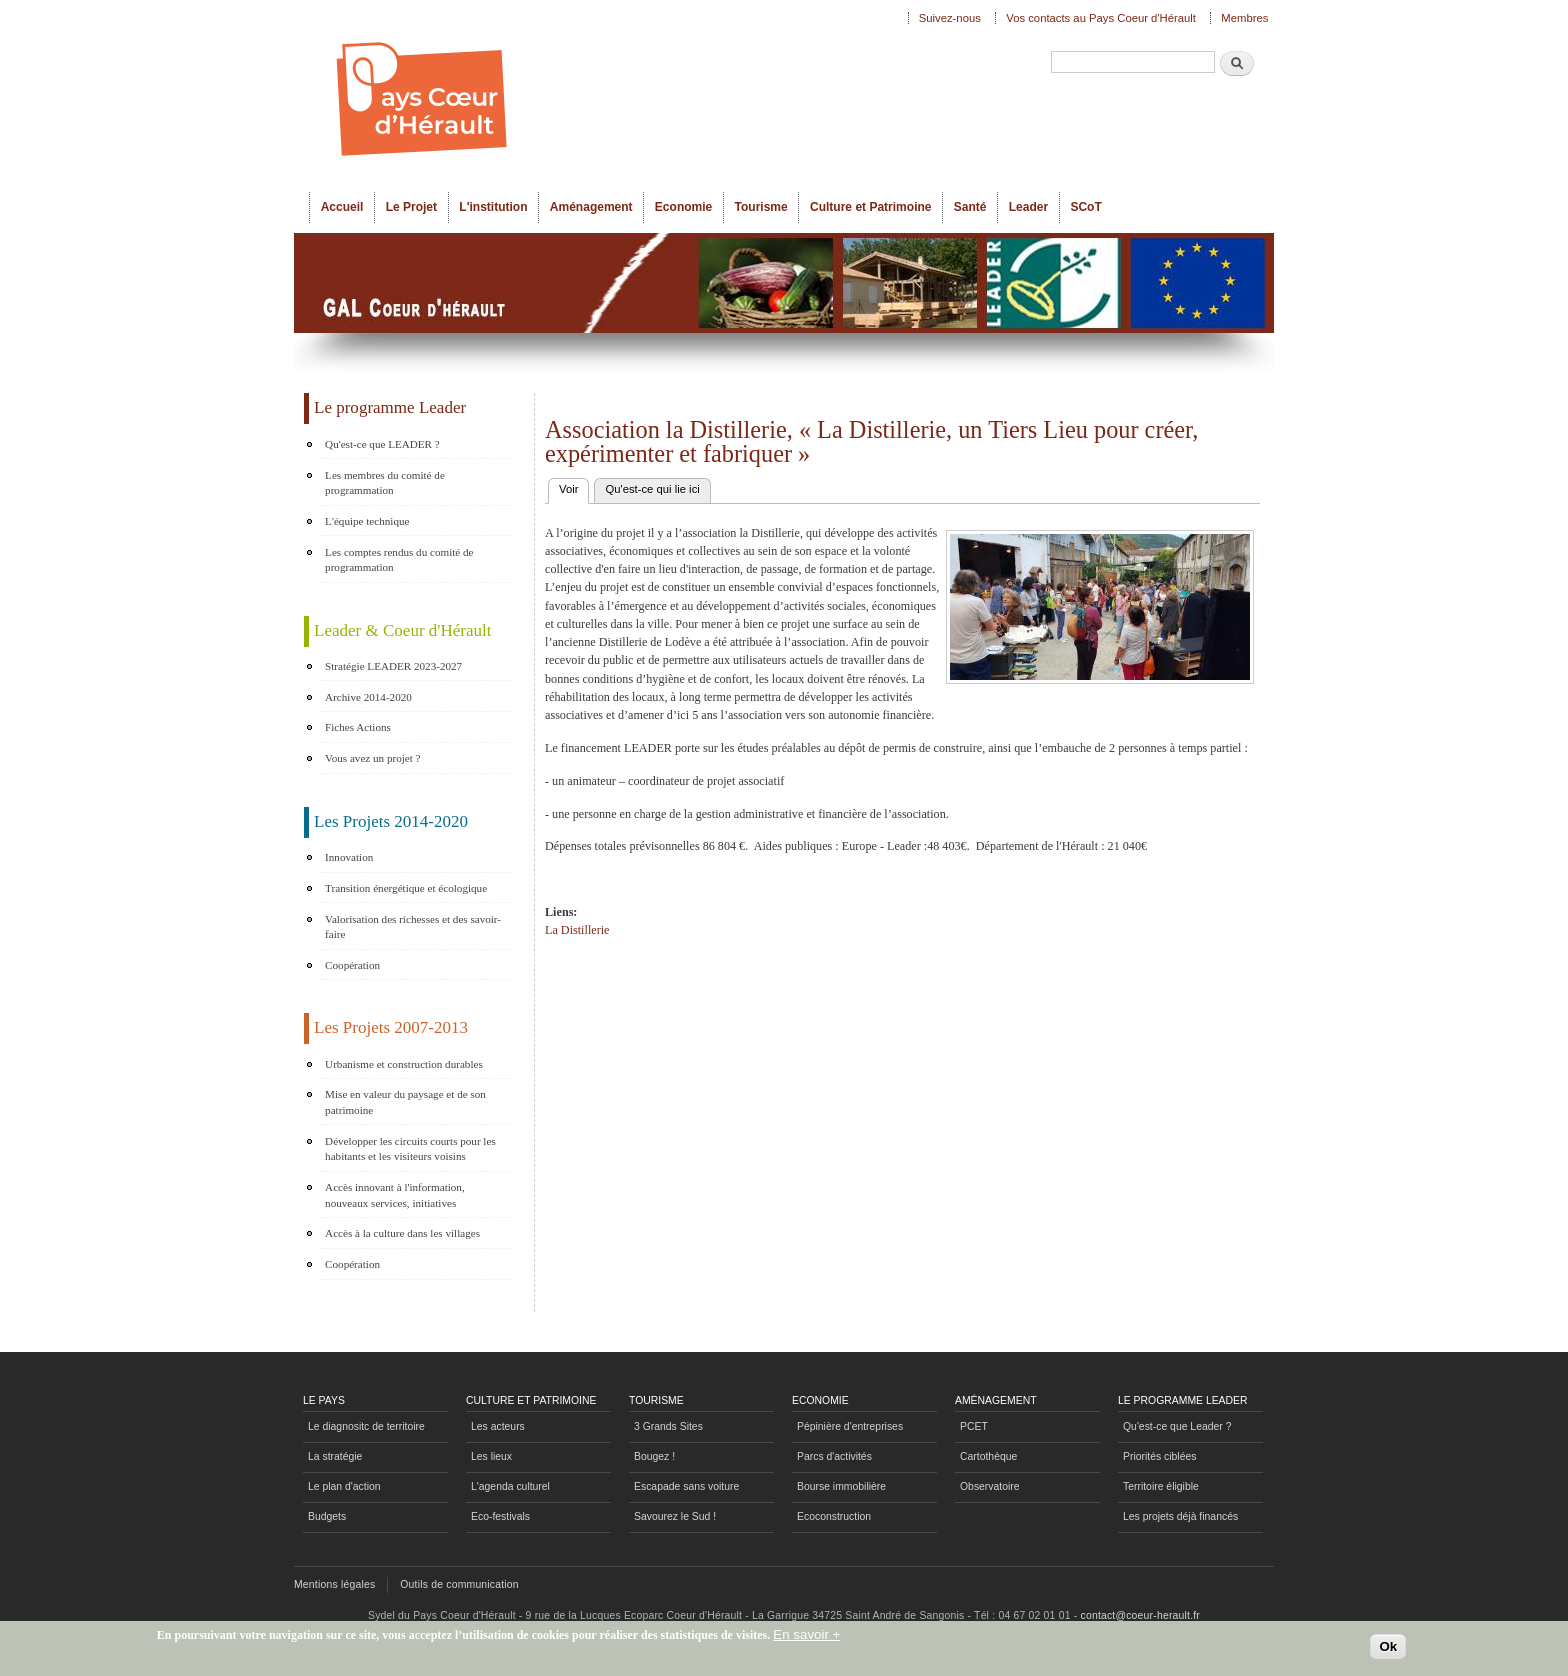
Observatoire (990, 1486)
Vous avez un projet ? (372, 758)
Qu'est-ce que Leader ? (1177, 1426)
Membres (1244, 18)
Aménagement (591, 207)
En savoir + (806, 1638)
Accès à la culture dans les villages (402, 1233)
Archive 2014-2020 (368, 697)
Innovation (349, 857)
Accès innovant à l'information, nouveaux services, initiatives (395, 1195)
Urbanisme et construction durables (404, 1064)
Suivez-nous (950, 18)
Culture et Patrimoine (871, 207)
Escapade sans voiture (686, 1486)
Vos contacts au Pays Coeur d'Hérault (1101, 18)
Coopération (352, 965)
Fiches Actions (358, 727)
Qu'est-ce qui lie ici (652, 489)
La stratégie (335, 1456)
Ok (1388, 1651)
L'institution (493, 207)
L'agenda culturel (510, 1486)
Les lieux (491, 1456)
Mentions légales (334, 1584)
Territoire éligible (1161, 1486)
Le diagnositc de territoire (366, 1426)
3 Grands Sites (668, 1426)
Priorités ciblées (1159, 1456)
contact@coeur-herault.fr (1140, 1615)
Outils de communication (459, 1584)
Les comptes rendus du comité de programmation (399, 560)
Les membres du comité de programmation (385, 483)
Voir (574, 487)
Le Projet (411, 207)
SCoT (1085, 207)
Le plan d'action (344, 1486)
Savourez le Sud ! (675, 1516)
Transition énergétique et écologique (406, 888)
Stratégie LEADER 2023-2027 (393, 666)
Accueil (342, 207)
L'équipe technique (367, 521)
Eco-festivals (500, 1516)
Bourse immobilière (841, 1486)
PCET (974, 1426)
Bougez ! (654, 1456)
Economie (683, 207)
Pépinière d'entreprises (850, 1426)
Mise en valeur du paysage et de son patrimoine (405, 1102)
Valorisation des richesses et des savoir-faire (413, 927)
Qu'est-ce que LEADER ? (382, 444)
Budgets (327, 1516)
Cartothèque (988, 1456)
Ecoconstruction (834, 1516)
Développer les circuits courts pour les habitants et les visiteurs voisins (410, 1149)
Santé (970, 207)
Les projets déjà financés (1180, 1516)
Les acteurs (498, 1426)
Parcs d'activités (834, 1456)
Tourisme (761, 207)
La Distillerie (577, 930)
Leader (1028, 207)
